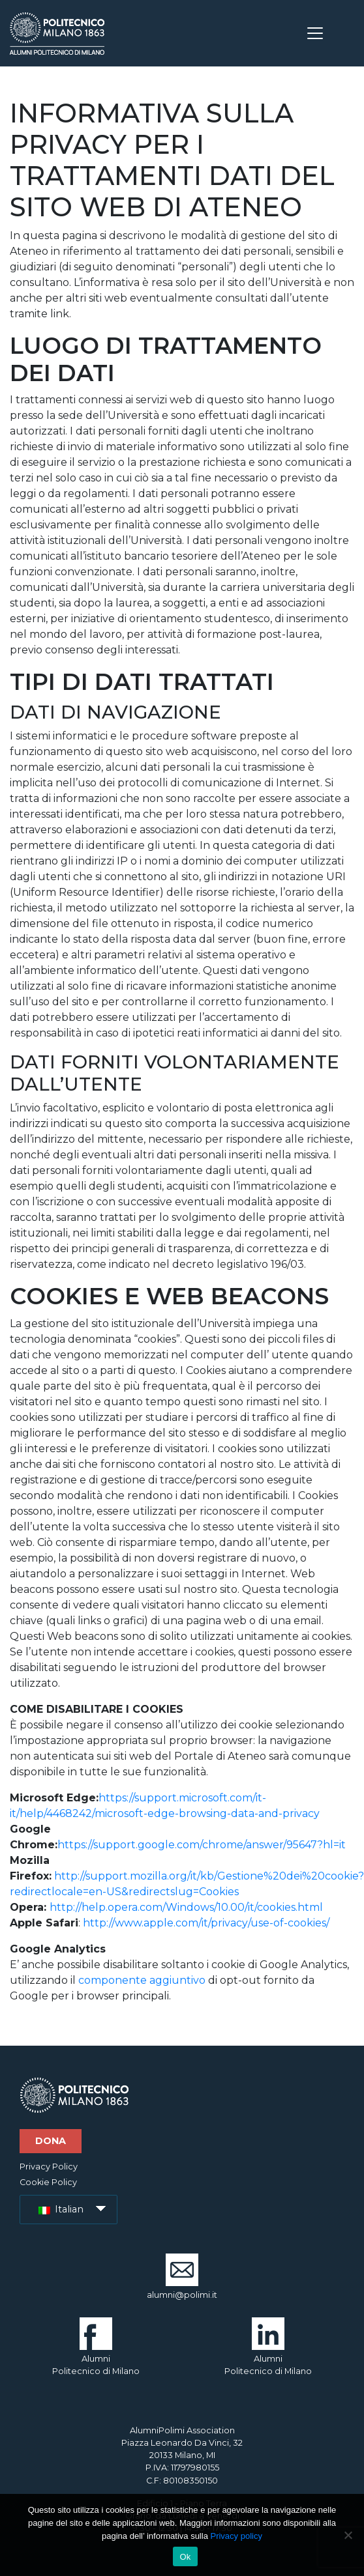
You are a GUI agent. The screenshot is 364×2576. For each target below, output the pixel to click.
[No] (347, 2534)
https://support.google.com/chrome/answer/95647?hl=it (201, 1845)
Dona (50, 2141)
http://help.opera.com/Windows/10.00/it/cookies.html (186, 1907)
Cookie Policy (48, 2182)
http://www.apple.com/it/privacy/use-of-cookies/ (206, 1923)
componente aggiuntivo (141, 1980)
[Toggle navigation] (315, 33)
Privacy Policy (49, 2166)
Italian (60, 2209)
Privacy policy (236, 2536)
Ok (184, 2557)
